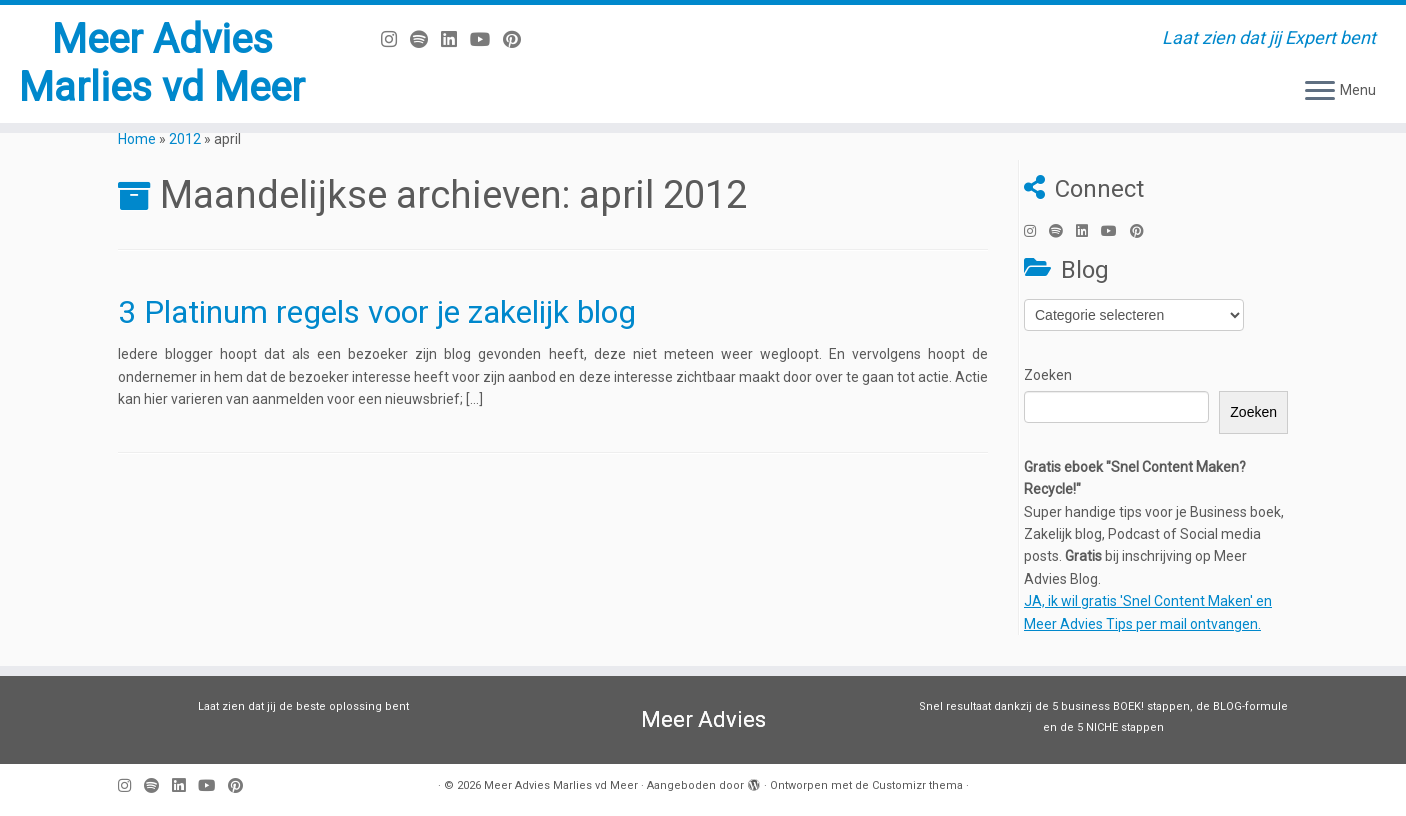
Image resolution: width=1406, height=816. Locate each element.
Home (137, 139)
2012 (185, 139)
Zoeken (1048, 375)
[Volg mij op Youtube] (486, 39)
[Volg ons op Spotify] (425, 39)
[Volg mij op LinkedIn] (455, 39)
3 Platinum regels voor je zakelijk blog (377, 312)
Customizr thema (917, 785)
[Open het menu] (1320, 92)
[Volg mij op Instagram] (395, 39)
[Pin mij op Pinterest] (518, 39)
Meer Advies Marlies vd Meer (162, 63)
